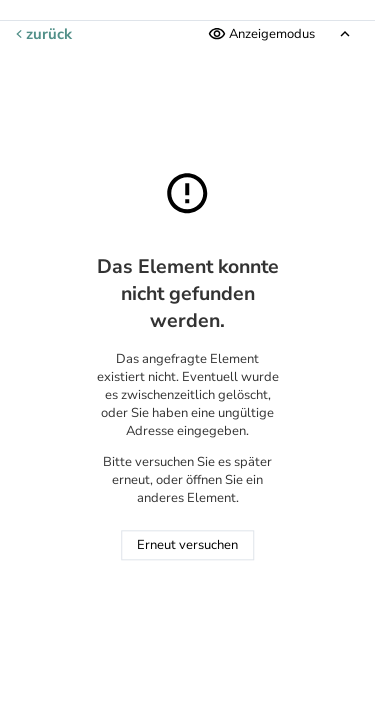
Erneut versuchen (187, 546)
